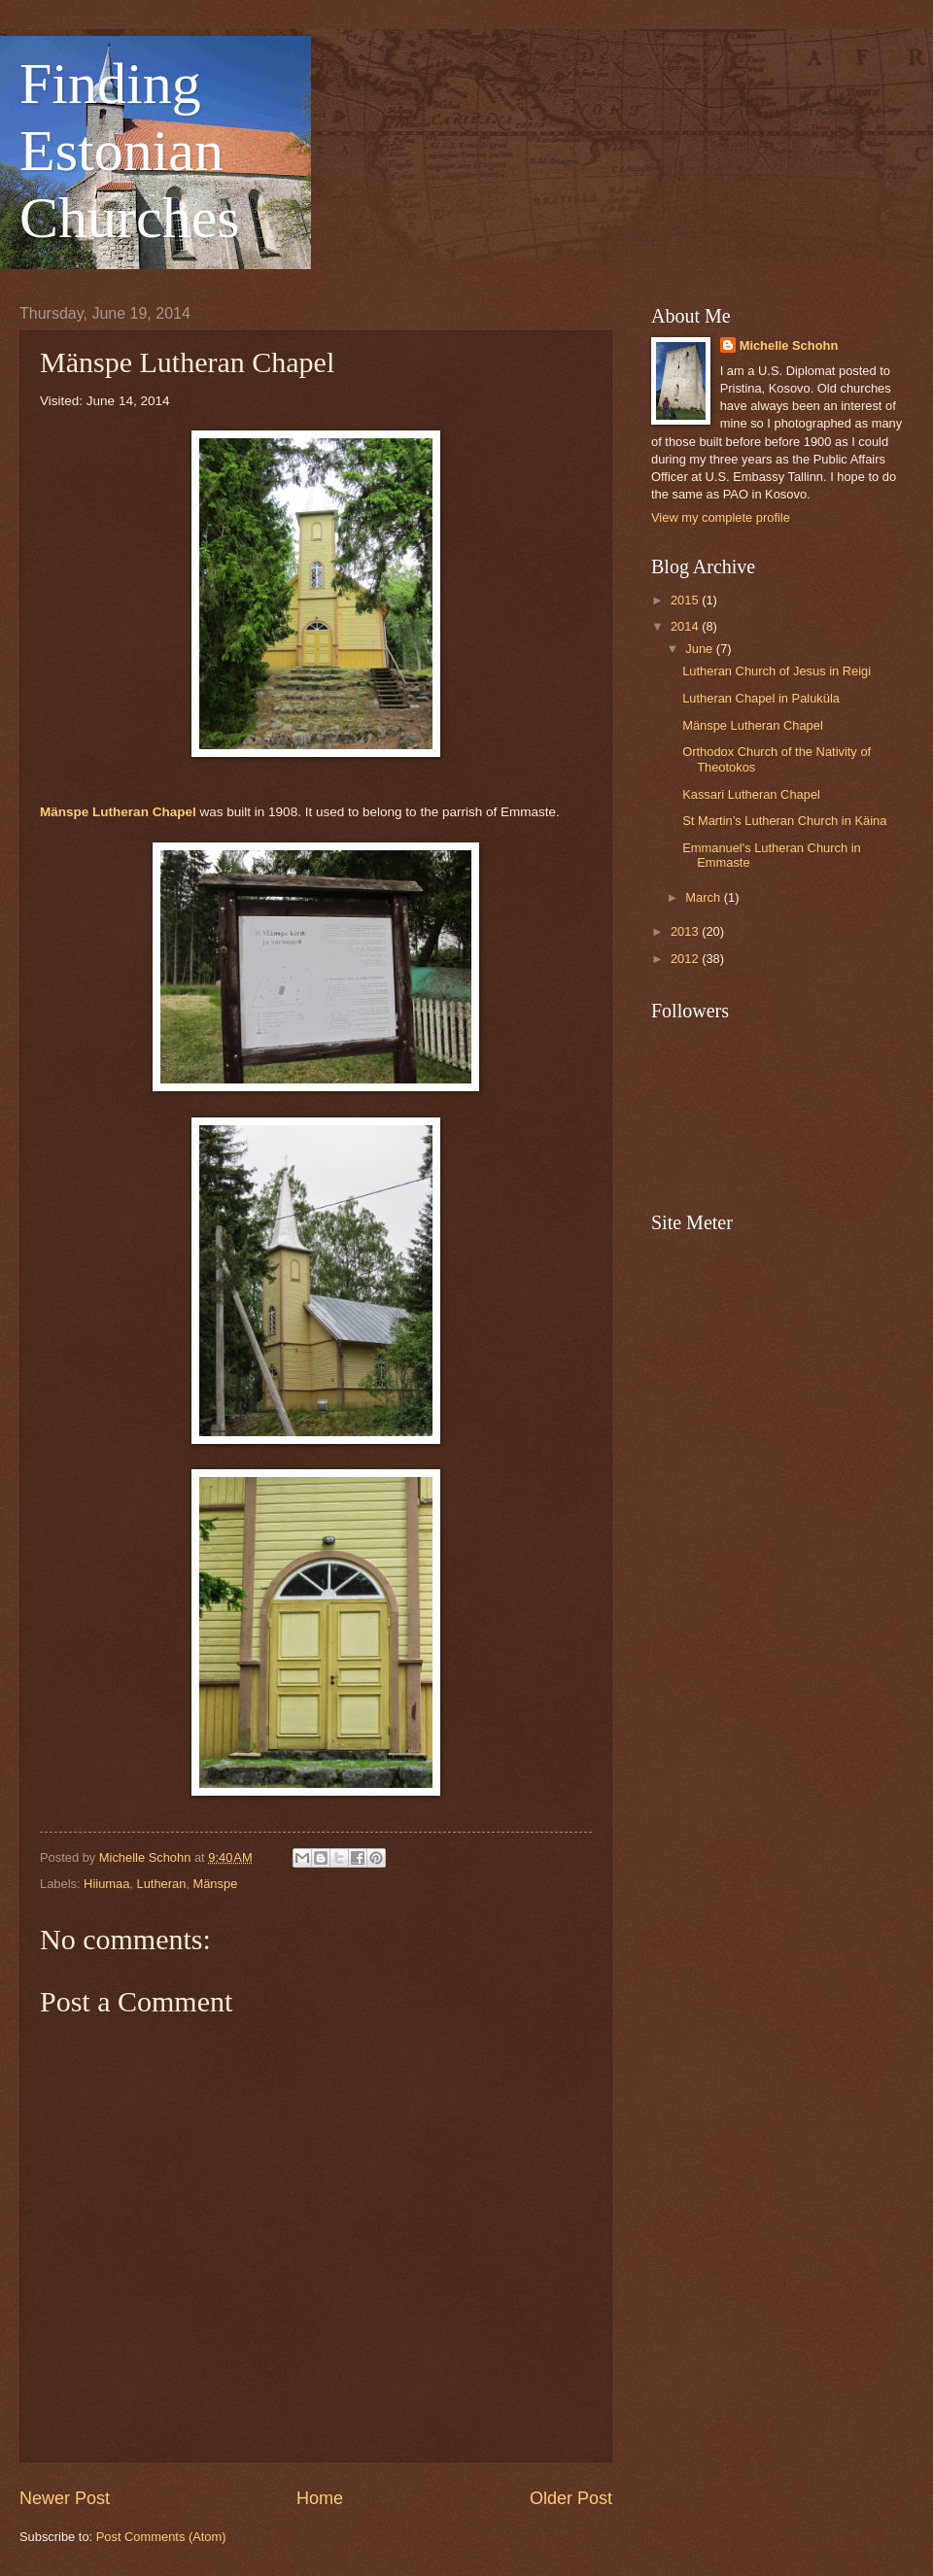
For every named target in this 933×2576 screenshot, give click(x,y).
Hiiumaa (106, 1883)
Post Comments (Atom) (161, 2536)
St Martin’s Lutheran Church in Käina (784, 820)
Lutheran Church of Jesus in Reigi (776, 671)
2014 (686, 626)
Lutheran (162, 1883)
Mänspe (214, 1883)
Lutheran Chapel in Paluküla (761, 698)
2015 (686, 600)
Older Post (571, 2498)
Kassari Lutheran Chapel (751, 794)
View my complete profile (720, 517)
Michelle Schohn (789, 345)
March (704, 897)
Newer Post (64, 2498)
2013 (686, 931)
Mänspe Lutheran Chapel (118, 812)
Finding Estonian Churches (129, 151)
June (700, 648)
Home (319, 2498)
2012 (686, 958)
